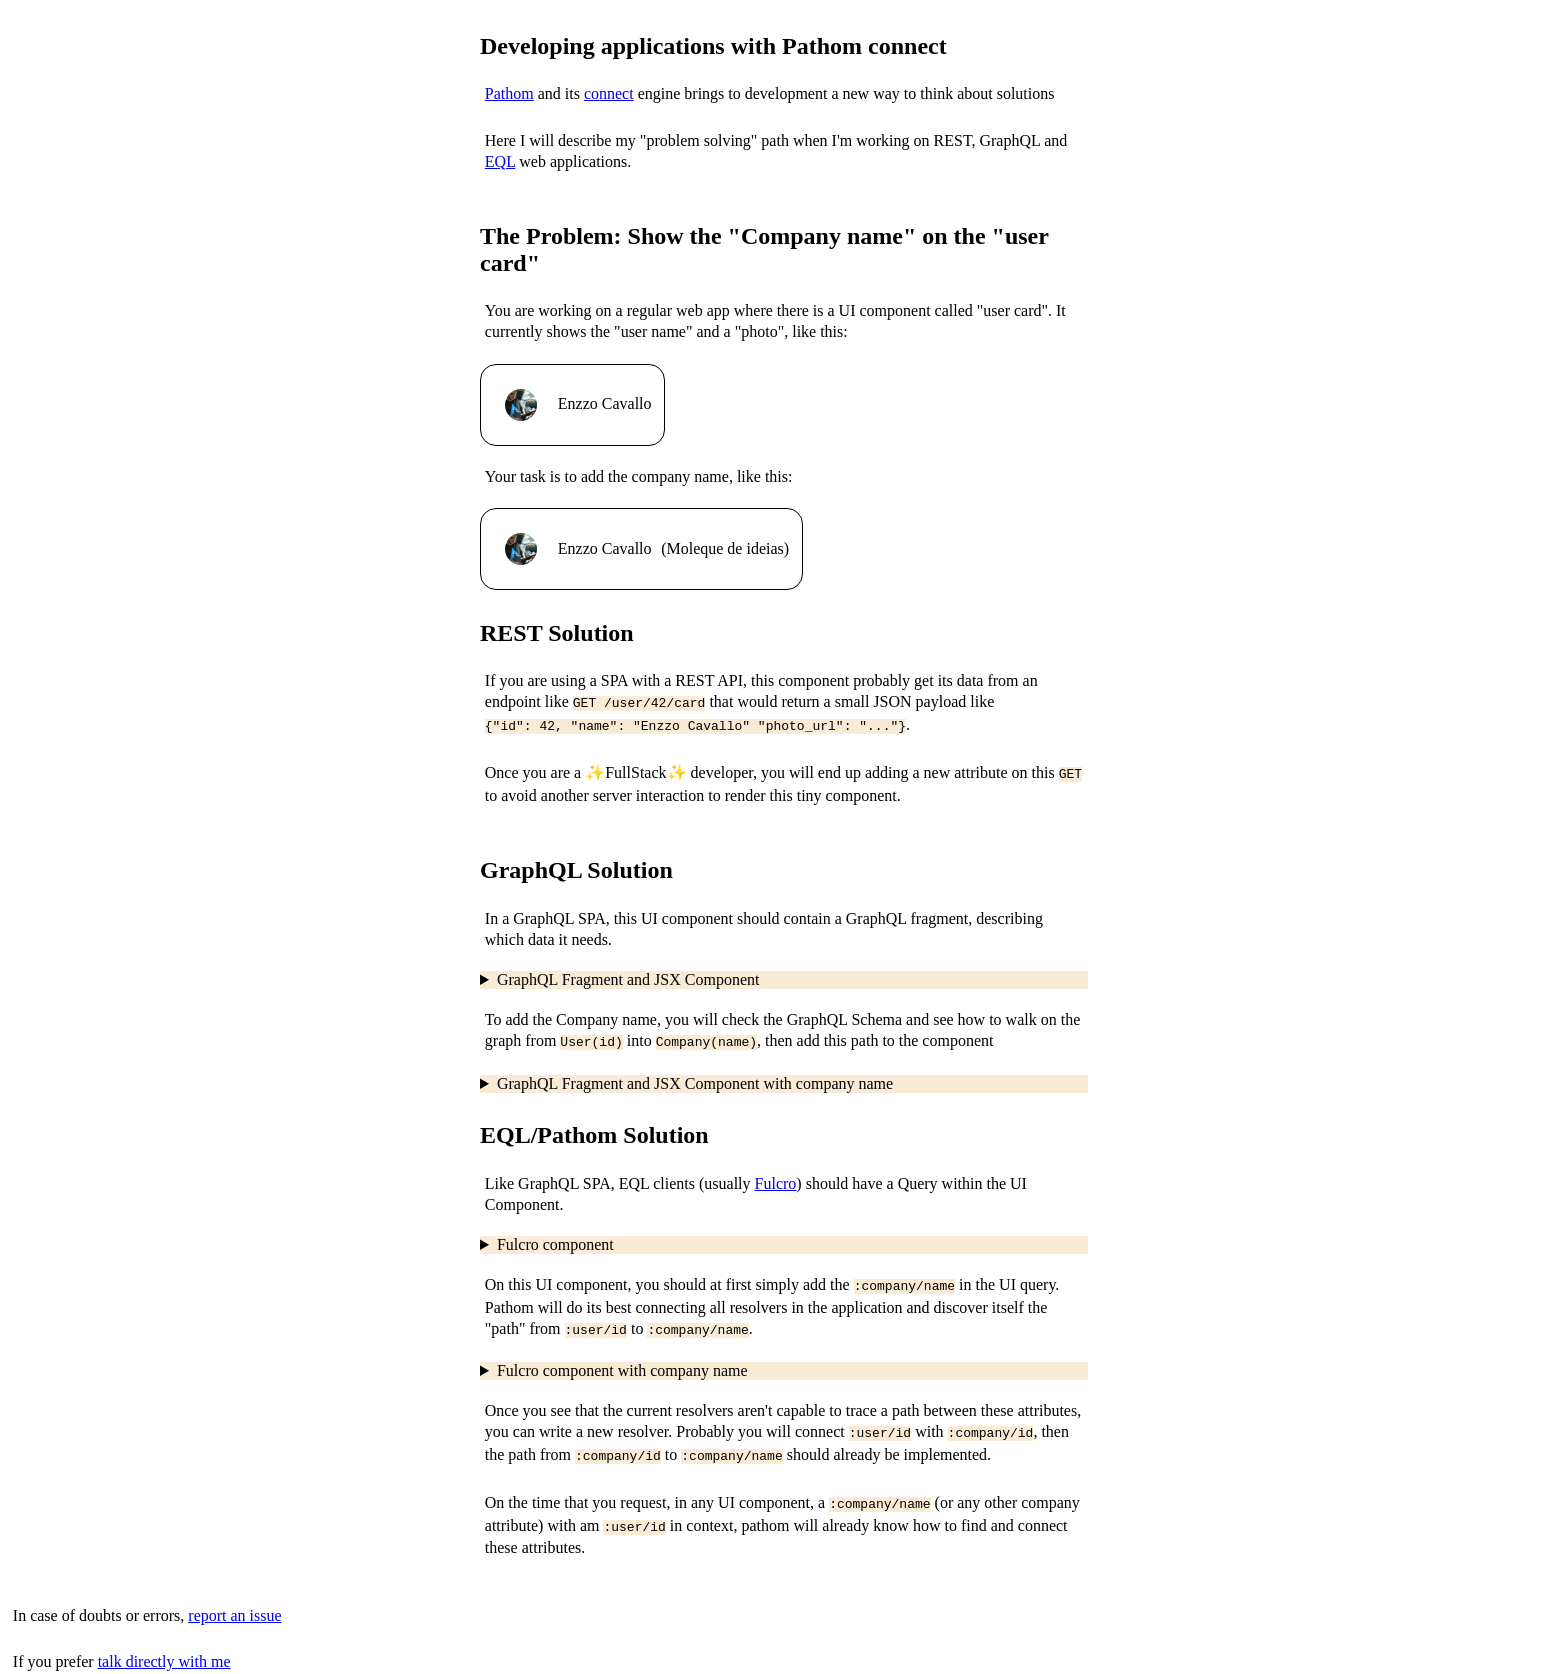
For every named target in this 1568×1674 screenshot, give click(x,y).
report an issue (234, 1595)
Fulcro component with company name (622, 1358)
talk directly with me (164, 1641)
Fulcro (776, 1175)
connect (609, 93)
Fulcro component (555, 1236)
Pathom (509, 93)
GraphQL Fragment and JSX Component (628, 973)
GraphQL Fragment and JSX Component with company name (695, 1075)
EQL (500, 161)
